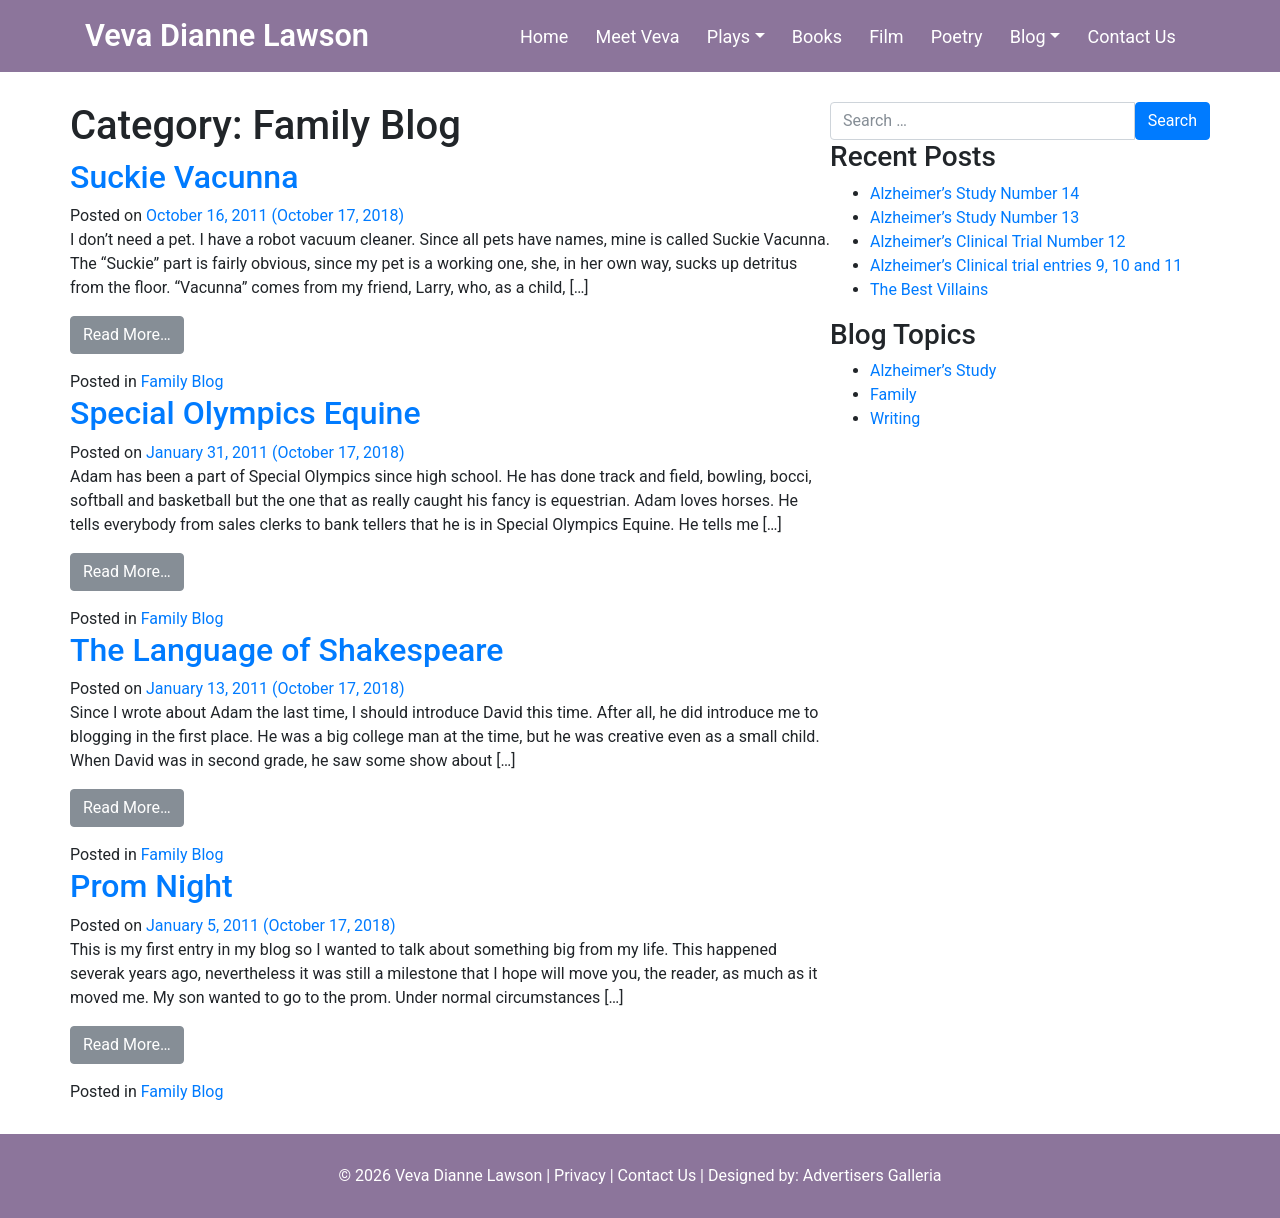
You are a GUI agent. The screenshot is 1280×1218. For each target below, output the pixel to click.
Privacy (580, 1175)
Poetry (957, 36)
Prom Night (151, 886)
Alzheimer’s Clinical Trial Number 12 (998, 241)
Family (893, 394)
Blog (1028, 36)
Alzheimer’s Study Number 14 (974, 193)
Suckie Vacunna (184, 177)
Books (817, 36)
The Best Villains (929, 289)
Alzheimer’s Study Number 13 (974, 217)
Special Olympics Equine (245, 413)
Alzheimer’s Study (933, 370)
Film (886, 36)
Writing (895, 418)
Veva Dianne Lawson (227, 35)
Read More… (133, 333)
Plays (728, 36)
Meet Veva (638, 36)
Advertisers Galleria (872, 1175)
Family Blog (182, 381)
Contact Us (1131, 36)
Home (544, 36)
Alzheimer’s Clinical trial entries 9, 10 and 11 (1026, 265)
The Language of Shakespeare (286, 650)
